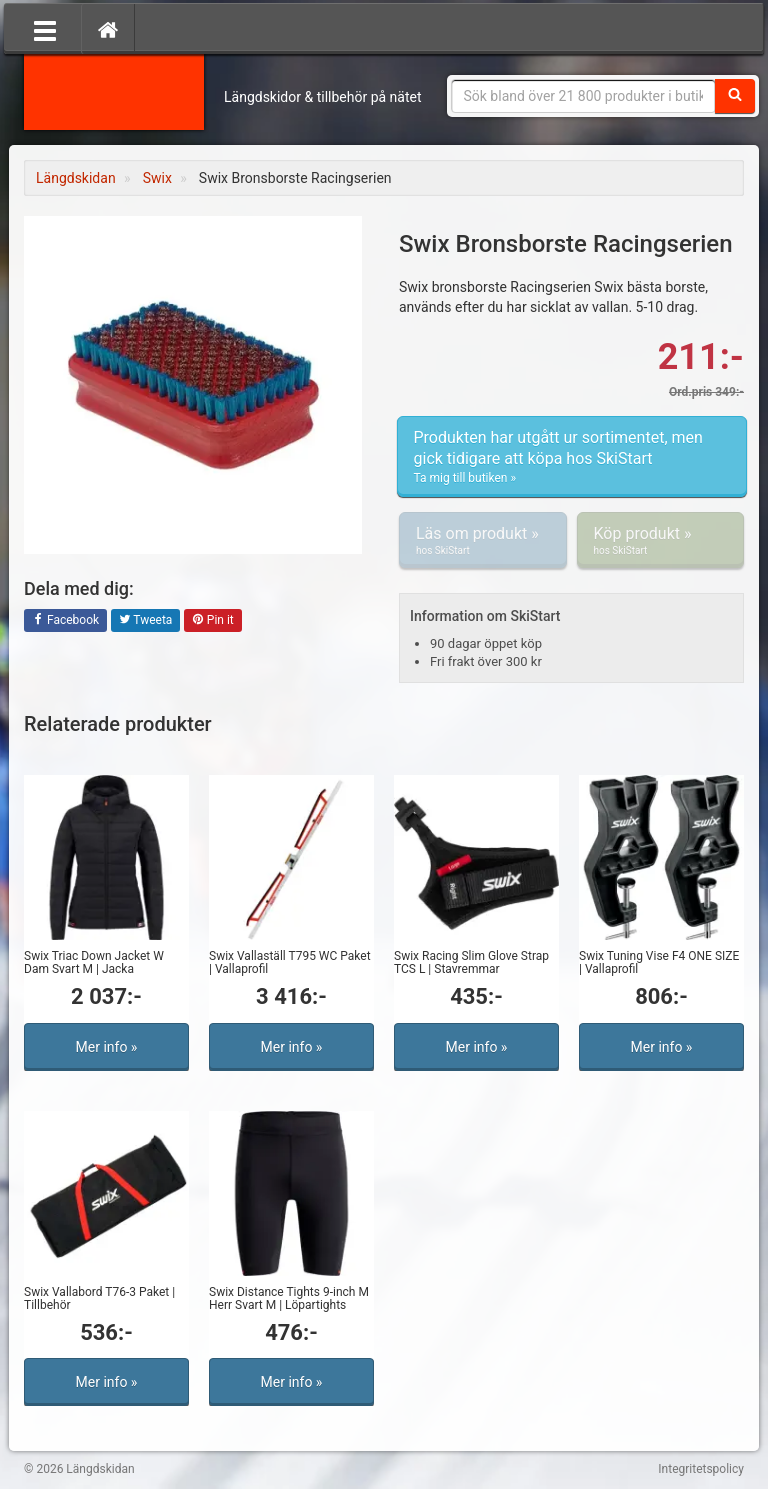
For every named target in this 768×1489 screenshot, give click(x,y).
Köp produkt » (661, 541)
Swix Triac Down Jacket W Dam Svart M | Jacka (94, 962)
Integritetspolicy (701, 1469)
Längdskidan (114, 90)
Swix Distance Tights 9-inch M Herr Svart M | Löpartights (289, 1298)
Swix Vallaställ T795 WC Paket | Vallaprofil (290, 962)
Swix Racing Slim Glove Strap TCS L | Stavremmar (471, 962)
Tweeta (146, 621)
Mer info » (107, 1047)
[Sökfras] (584, 96)
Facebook (65, 621)
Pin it (213, 621)
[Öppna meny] (45, 29)
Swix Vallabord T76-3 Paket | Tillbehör (99, 1298)
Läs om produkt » (483, 541)
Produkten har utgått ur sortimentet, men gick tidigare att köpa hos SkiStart (572, 457)
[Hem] (108, 29)
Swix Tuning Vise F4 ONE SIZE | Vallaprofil (659, 962)
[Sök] (735, 96)
